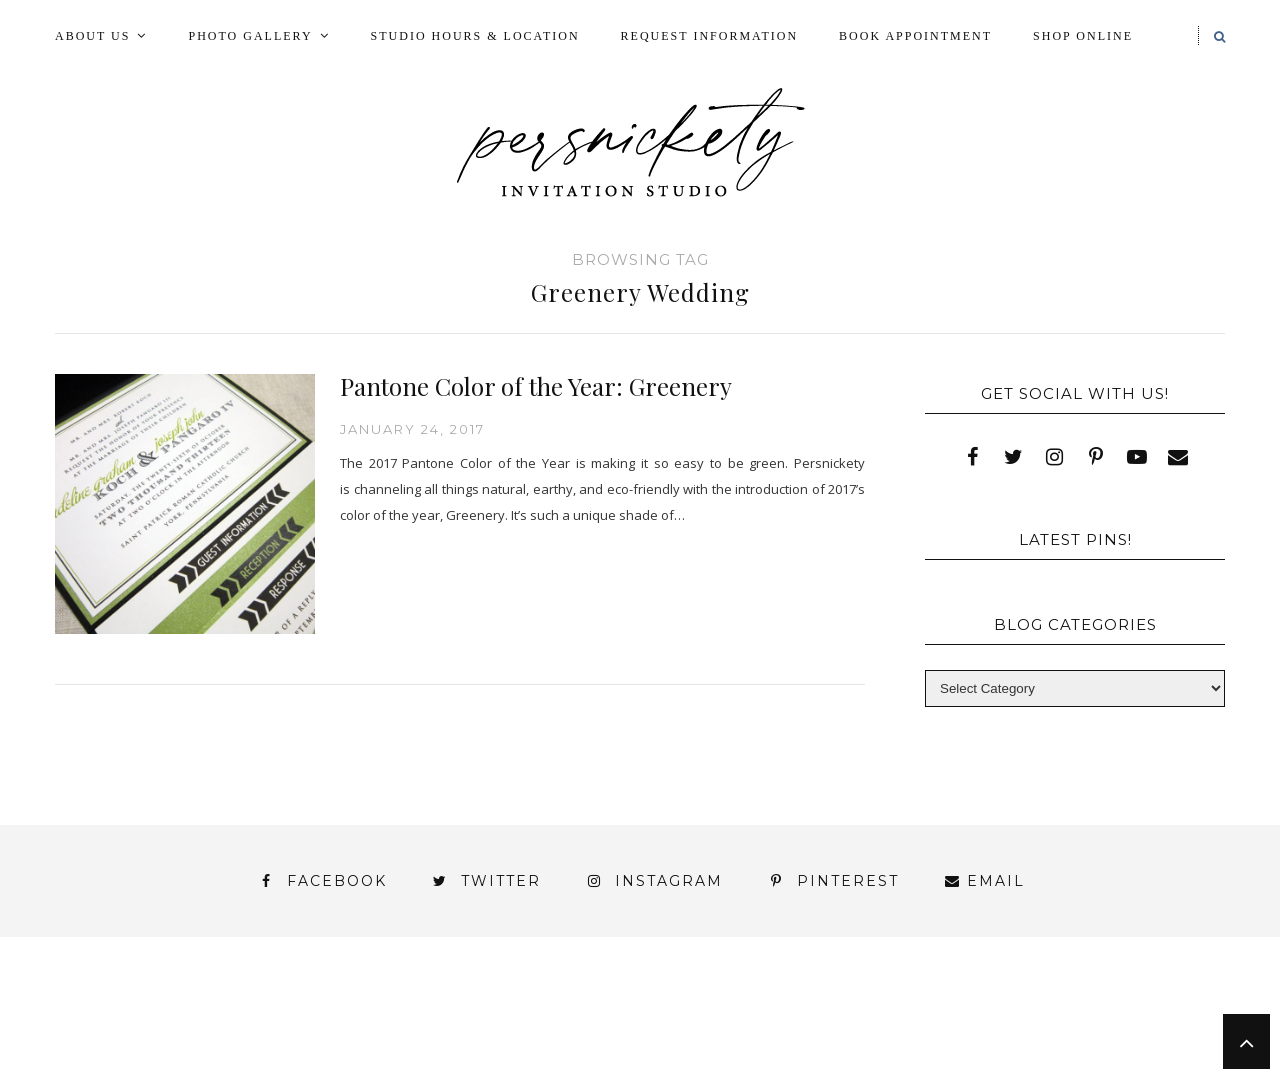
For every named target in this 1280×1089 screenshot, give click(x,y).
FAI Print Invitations (553, 1010)
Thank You (1022, 1028)
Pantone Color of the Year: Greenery (536, 386)
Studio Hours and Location (1103, 1062)
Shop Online (1083, 36)
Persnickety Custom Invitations (559, 1080)
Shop (631, 1028)
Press (1163, 1010)
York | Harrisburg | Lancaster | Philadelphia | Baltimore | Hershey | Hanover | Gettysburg (589, 1046)
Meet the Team (308, 1080)
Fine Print (733, 1010)
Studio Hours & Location (475, 36)
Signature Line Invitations (814, 1028)
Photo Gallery (250, 36)
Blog (193, 1010)
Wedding (1149, 1028)
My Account (872, 1010)
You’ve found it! (1112, 1046)
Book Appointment (915, 36)
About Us (92, 36)
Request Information (709, 36)
